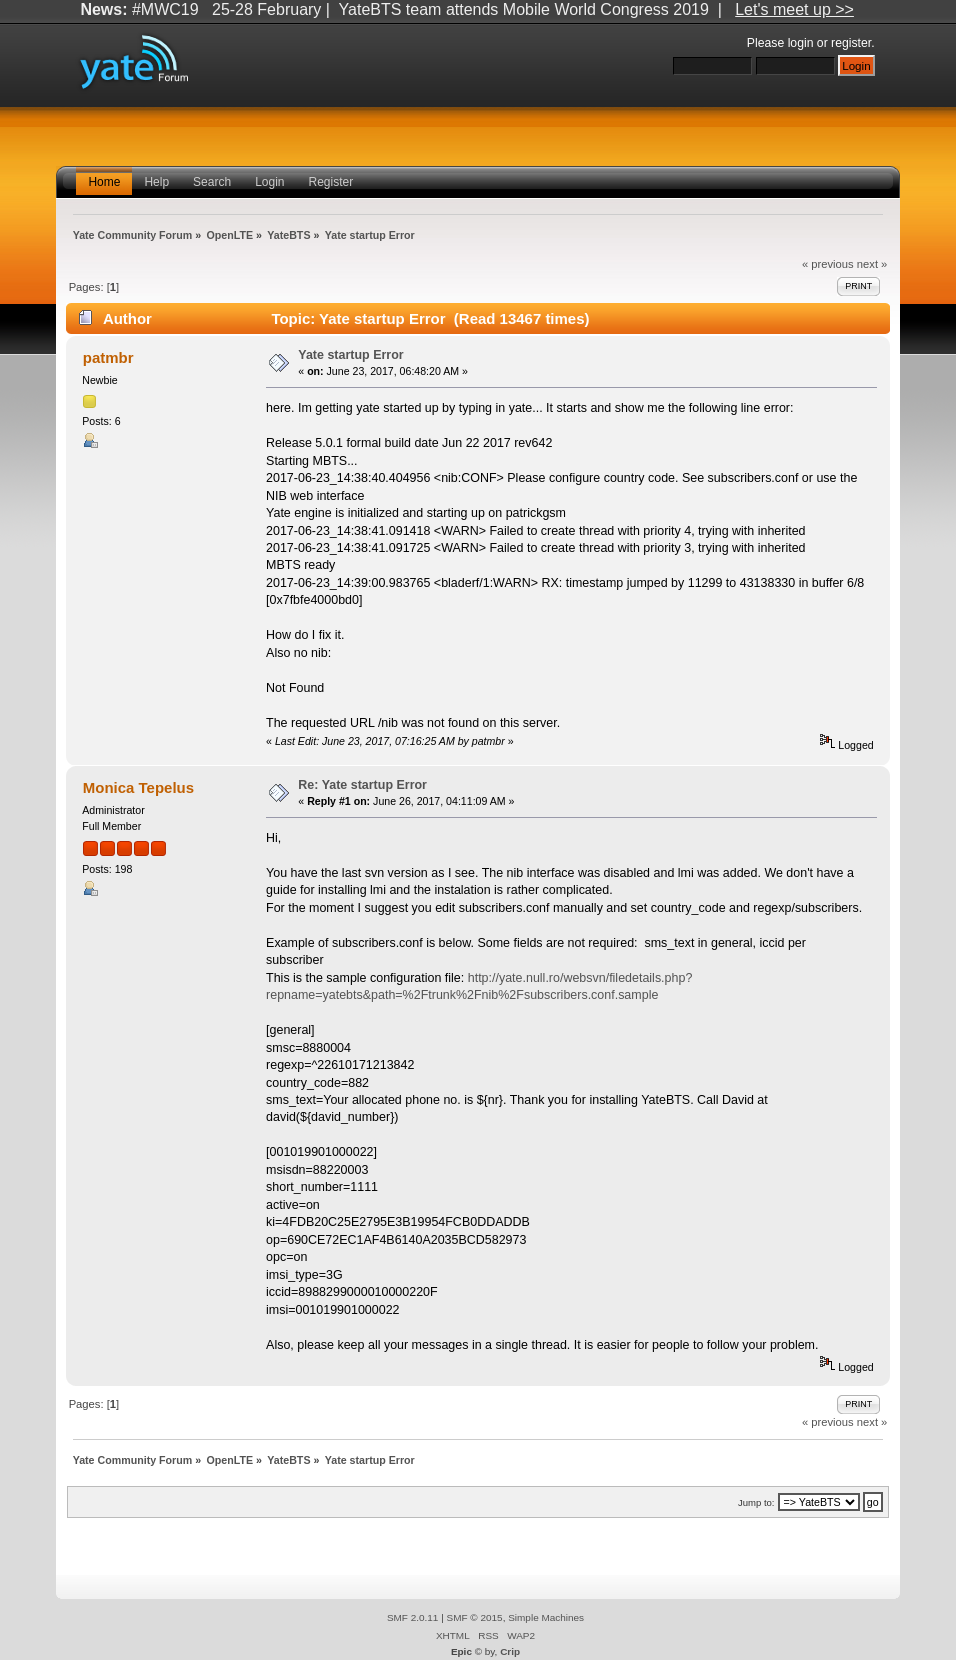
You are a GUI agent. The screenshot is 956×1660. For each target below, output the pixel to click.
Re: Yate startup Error (362, 785)
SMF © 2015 (475, 1617)
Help (156, 182)
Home (104, 182)
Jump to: (756, 1502)
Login (269, 182)
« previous (828, 264)
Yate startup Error (350, 355)
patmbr (108, 357)
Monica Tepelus (138, 787)
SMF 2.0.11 (413, 1617)
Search (212, 182)
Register (331, 182)
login (801, 43)
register (851, 43)
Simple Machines (546, 1617)
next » (872, 264)
